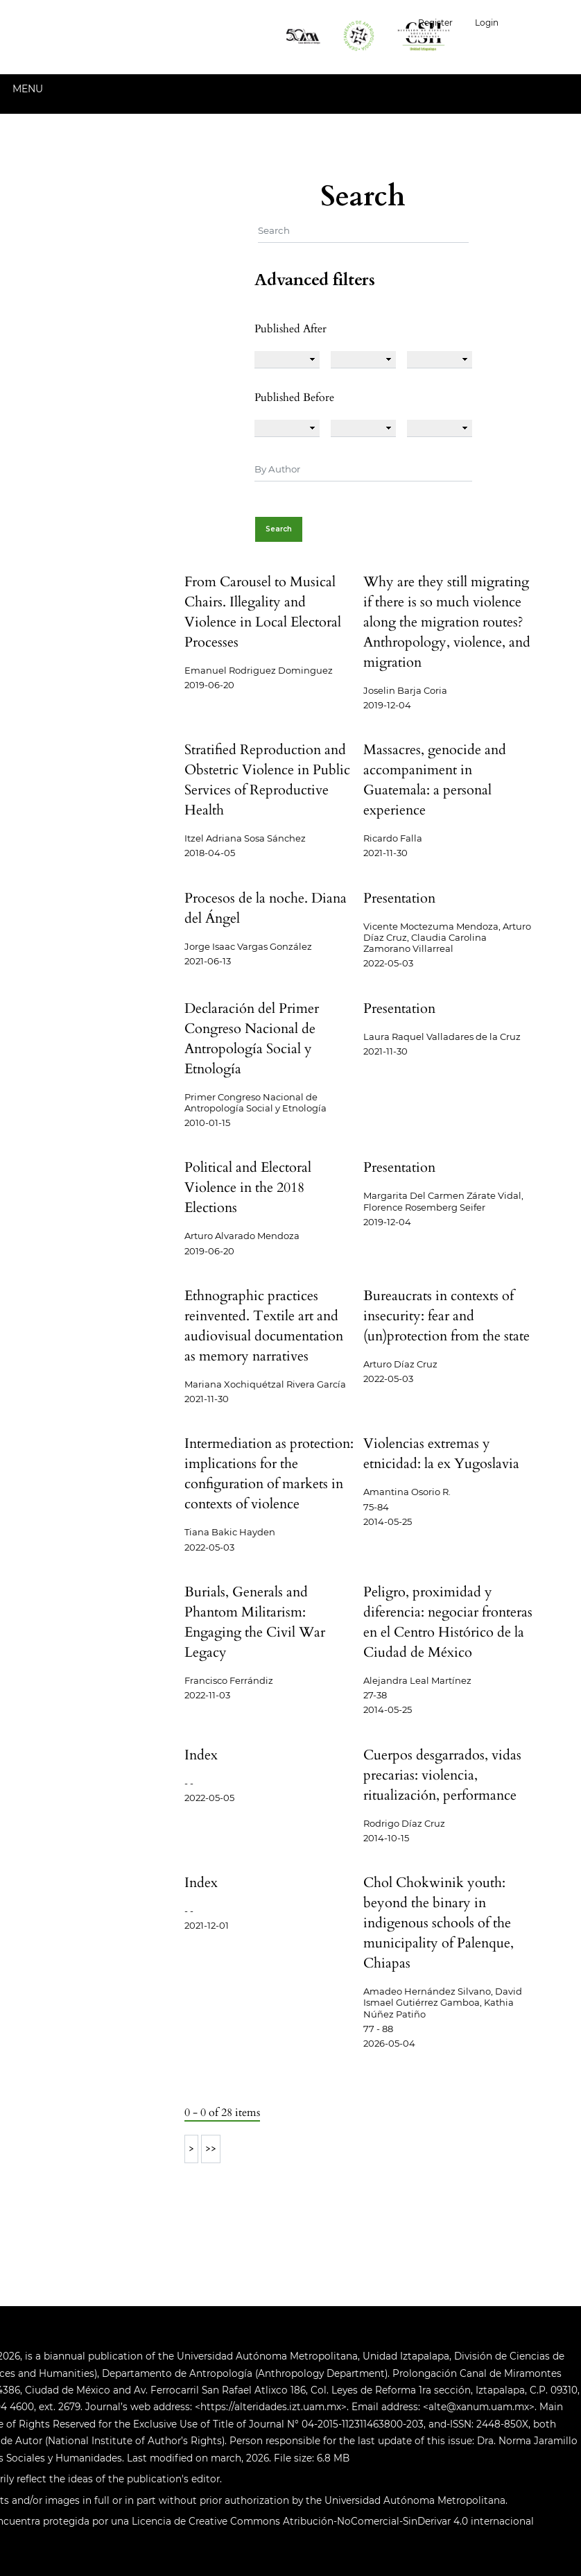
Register (435, 22)
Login (486, 22)
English (545, 21)
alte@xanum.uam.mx (478, 2406)
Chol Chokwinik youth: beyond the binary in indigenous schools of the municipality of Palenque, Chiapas (438, 1922)
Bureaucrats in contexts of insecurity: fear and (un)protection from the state (446, 1315)
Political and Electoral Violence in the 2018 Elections (247, 1187)
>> (210, 2148)
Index (201, 1755)
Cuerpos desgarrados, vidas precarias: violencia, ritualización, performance (442, 1775)
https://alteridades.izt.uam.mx (270, 2406)
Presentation (399, 898)
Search (279, 529)
